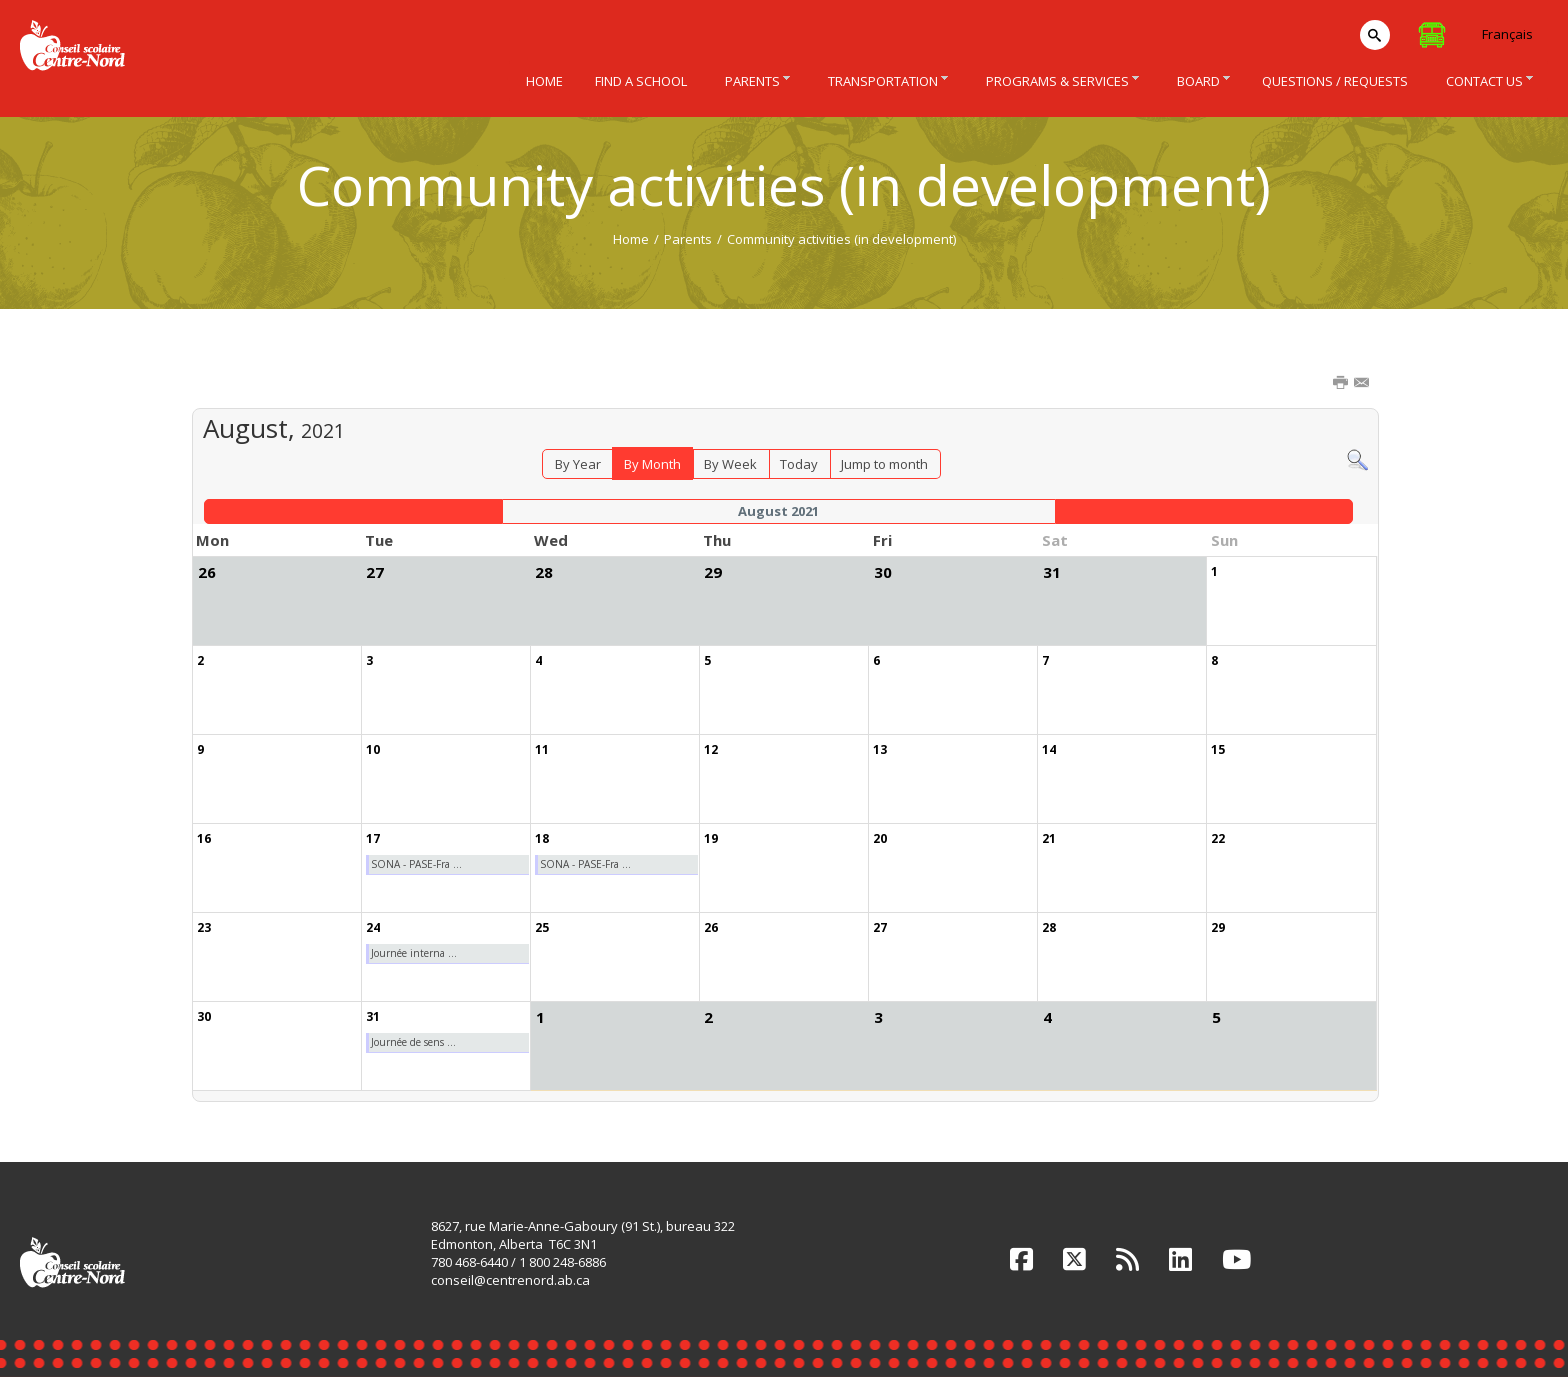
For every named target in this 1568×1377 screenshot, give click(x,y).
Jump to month (884, 464)
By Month (652, 464)
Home (631, 239)
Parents (688, 239)
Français (1507, 34)
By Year (578, 464)
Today (799, 464)
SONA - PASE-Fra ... (416, 864)
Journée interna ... (414, 953)
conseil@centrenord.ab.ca (510, 1280)
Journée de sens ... (413, 1042)
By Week (730, 464)
